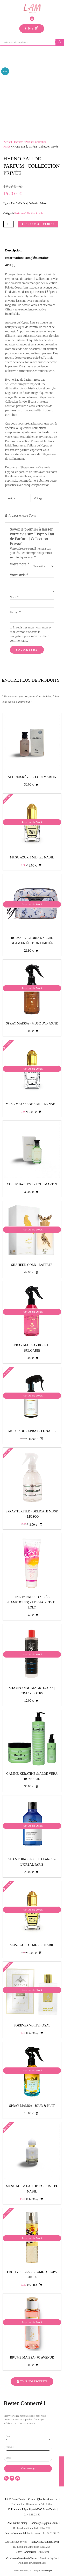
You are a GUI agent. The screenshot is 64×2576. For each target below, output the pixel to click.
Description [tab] (13, 250)
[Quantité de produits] (8, 224)
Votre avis (19, 575)
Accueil (7, 141)
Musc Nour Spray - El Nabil (32, 1431)
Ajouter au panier (38, 224)
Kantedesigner (46, 2570)
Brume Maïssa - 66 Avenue (32, 2357)
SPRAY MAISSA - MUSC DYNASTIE (32, 1023)
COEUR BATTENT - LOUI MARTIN (32, 1184)
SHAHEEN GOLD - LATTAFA (32, 1264)
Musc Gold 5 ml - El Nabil (32, 1945)
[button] (32, 18)
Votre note (19, 564)
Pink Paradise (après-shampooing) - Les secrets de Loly (32, 1602)
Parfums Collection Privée (28, 213)
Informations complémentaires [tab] (27, 258)
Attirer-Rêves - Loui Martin (32, 777)
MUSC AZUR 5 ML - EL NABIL (32, 857)
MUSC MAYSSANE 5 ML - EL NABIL (31, 1104)
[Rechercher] (59, 42)
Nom (14, 597)
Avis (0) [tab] (10, 265)
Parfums (18, 141)
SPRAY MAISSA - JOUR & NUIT (32, 2105)
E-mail (15, 612)
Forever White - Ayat (32, 2025)
